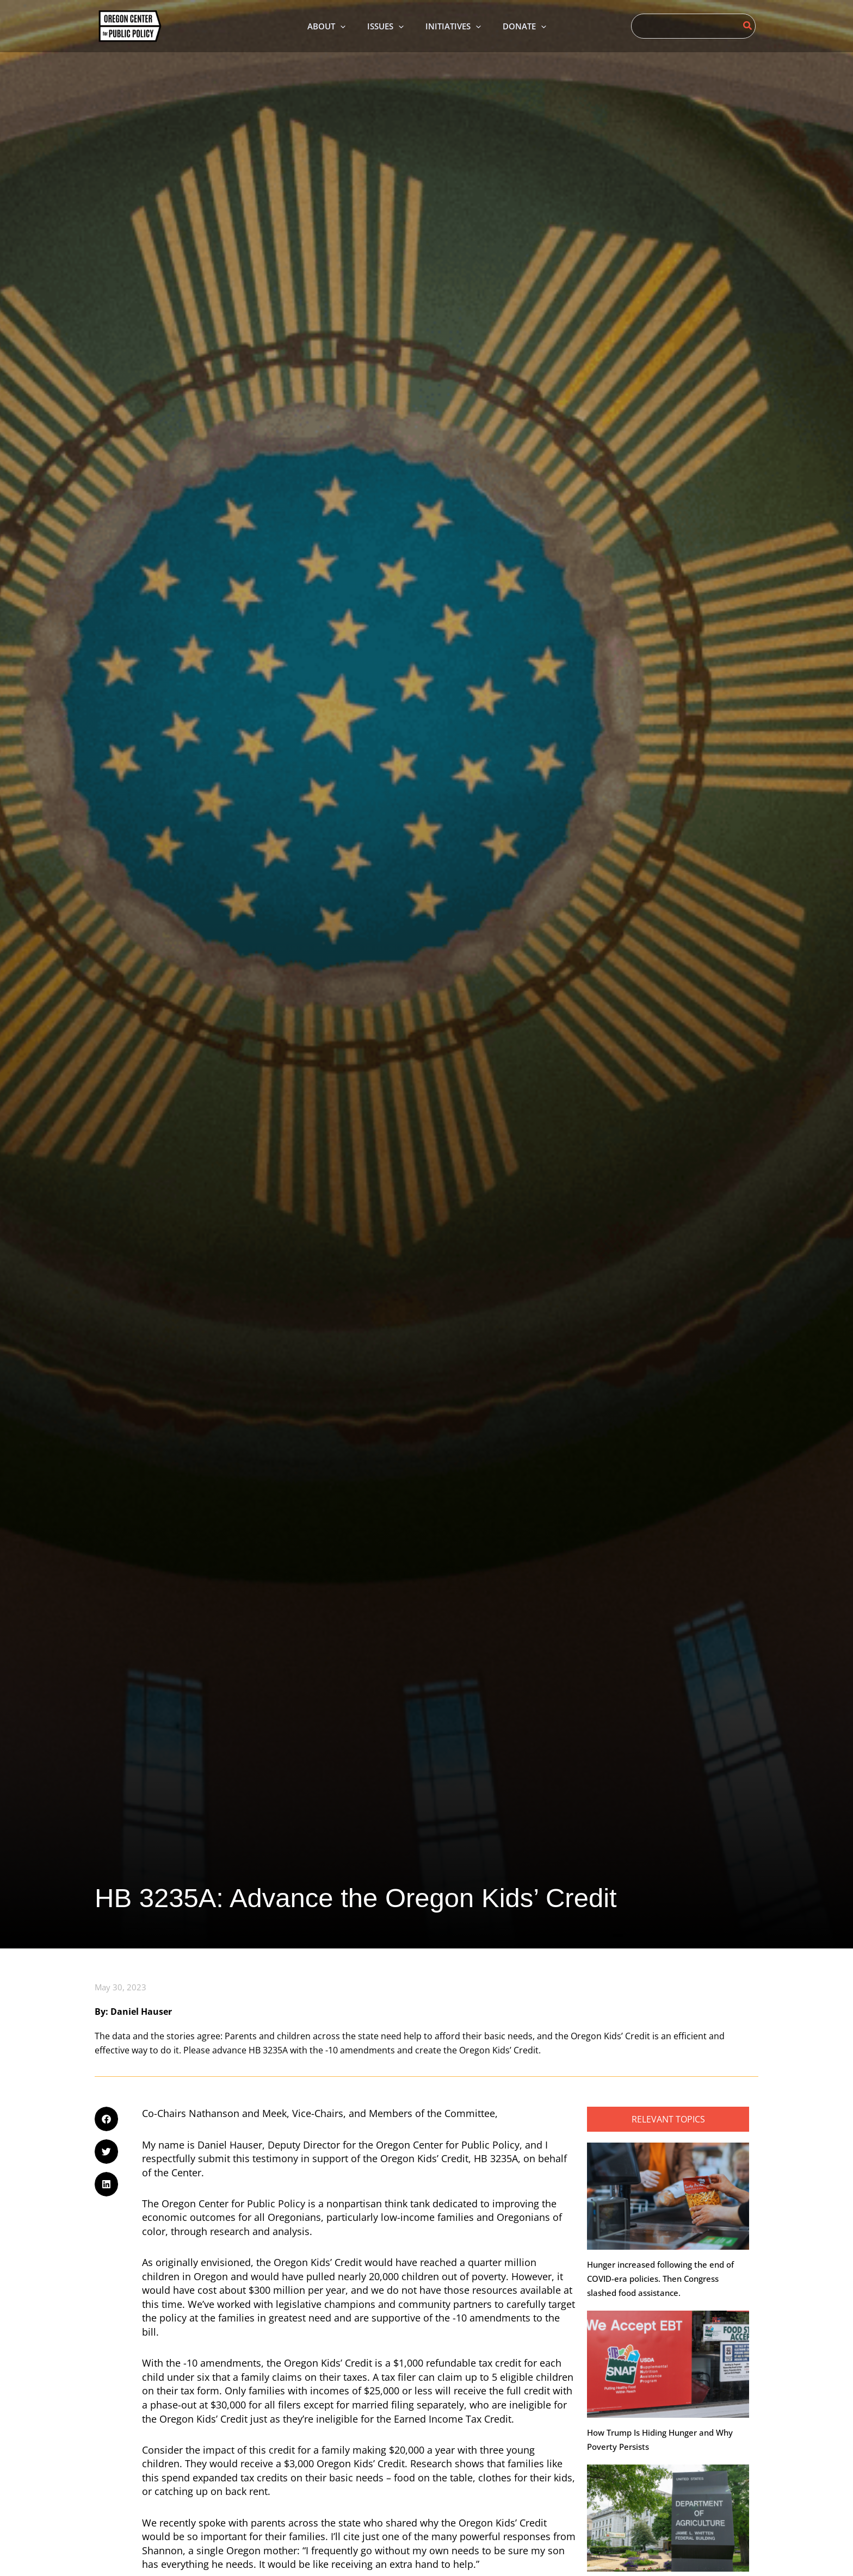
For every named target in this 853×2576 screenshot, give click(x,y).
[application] (332, 26)
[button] (106, 2120)
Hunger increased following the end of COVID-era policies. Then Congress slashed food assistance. (660, 2279)
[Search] (748, 26)
